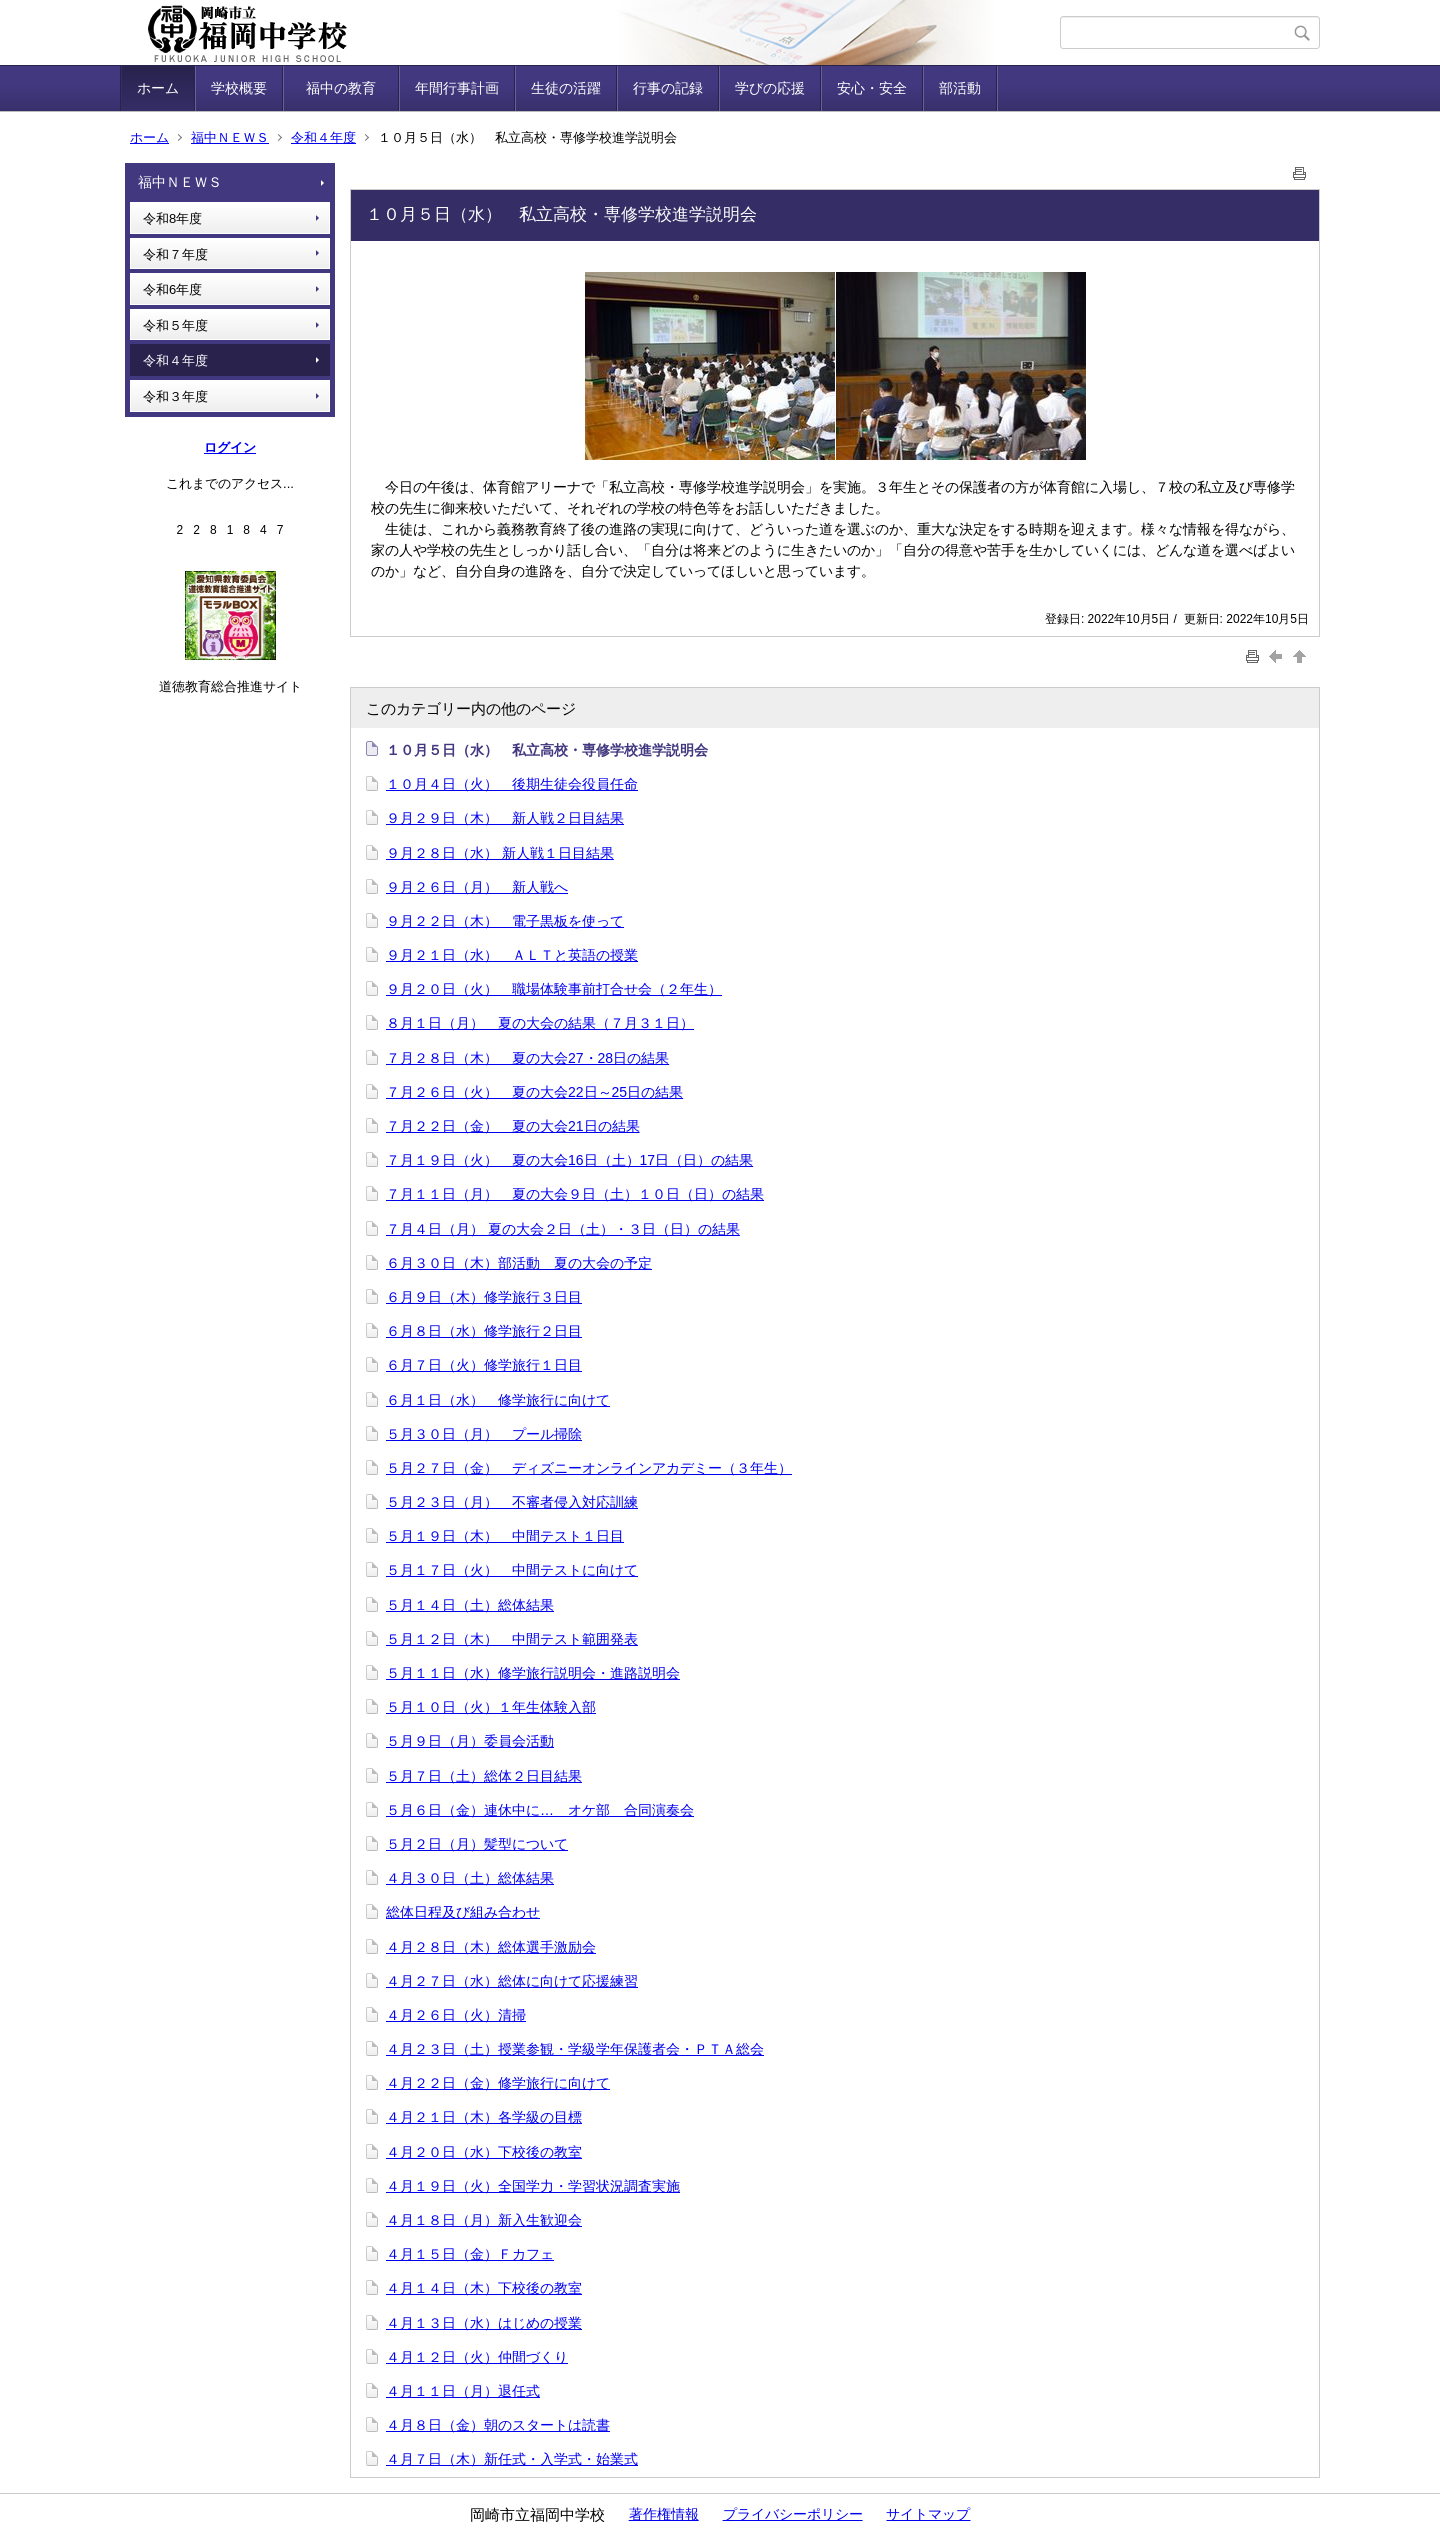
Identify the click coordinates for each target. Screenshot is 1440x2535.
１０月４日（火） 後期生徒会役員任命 (512, 784)
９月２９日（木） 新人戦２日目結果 (505, 818)
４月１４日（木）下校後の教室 (484, 2288)
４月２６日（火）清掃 (456, 2015)
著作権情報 (664, 2514)
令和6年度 (172, 289)
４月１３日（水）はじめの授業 (484, 2323)
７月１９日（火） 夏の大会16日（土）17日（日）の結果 (569, 1160)
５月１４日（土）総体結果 (470, 1605)
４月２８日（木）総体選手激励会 (491, 1947)
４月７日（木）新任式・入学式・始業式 (512, 2459)
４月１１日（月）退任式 (463, 2391)
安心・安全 (872, 88)
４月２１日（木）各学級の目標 (484, 2117)
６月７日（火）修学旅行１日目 (484, 1365)
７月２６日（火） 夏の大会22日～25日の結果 (534, 1092)
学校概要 (239, 88)
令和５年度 (175, 325)
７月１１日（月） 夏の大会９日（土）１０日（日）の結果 (575, 1194)
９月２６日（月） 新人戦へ (477, 887)
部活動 (960, 88)
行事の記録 (668, 88)
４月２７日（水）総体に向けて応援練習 (512, 1981)
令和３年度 (175, 396)
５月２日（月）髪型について (477, 1844)
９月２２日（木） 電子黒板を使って (505, 921)
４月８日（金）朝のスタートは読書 (498, 2425)
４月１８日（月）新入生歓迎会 (484, 2220)
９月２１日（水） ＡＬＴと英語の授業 (512, 955)
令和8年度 (172, 218)
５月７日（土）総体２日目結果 (484, 1776)
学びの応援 (770, 88)
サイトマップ (928, 2514)
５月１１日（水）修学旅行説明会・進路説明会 (533, 1673)
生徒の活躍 (566, 88)
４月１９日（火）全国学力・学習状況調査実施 (533, 2186)
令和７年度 (175, 254)
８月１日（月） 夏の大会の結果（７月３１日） (540, 1023)
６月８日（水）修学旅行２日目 (484, 1331)
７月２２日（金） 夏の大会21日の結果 (513, 1126)
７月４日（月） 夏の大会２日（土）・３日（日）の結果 (563, 1229)
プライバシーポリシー (793, 2514)
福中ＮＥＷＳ (230, 137)
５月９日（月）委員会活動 (470, 1741)
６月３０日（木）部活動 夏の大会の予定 (519, 1263)
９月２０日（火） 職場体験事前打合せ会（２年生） (554, 989)
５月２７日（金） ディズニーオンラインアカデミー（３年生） (589, 1468)
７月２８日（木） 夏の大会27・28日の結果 (527, 1058)
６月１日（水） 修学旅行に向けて (498, 1400)
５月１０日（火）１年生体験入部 (491, 1707)
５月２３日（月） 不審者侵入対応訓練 (512, 1502)
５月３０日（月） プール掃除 (484, 1434)
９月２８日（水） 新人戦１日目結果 (500, 853)
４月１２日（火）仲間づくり (477, 2357)
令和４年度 (323, 137)
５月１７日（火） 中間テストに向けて (512, 1570)
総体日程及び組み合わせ (463, 1912)
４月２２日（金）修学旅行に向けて (498, 2083)
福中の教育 (348, 88)
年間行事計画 (457, 88)
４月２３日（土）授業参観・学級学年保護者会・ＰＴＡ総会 (575, 2049)
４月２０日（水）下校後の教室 (484, 2152)
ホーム (158, 88)
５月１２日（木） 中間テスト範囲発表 (512, 1639)
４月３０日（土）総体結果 (470, 1878)
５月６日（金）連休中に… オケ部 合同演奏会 (540, 1810)
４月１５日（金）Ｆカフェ (470, 2254)
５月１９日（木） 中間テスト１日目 (505, 1536)
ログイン (230, 447)
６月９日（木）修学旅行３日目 (484, 1297)
